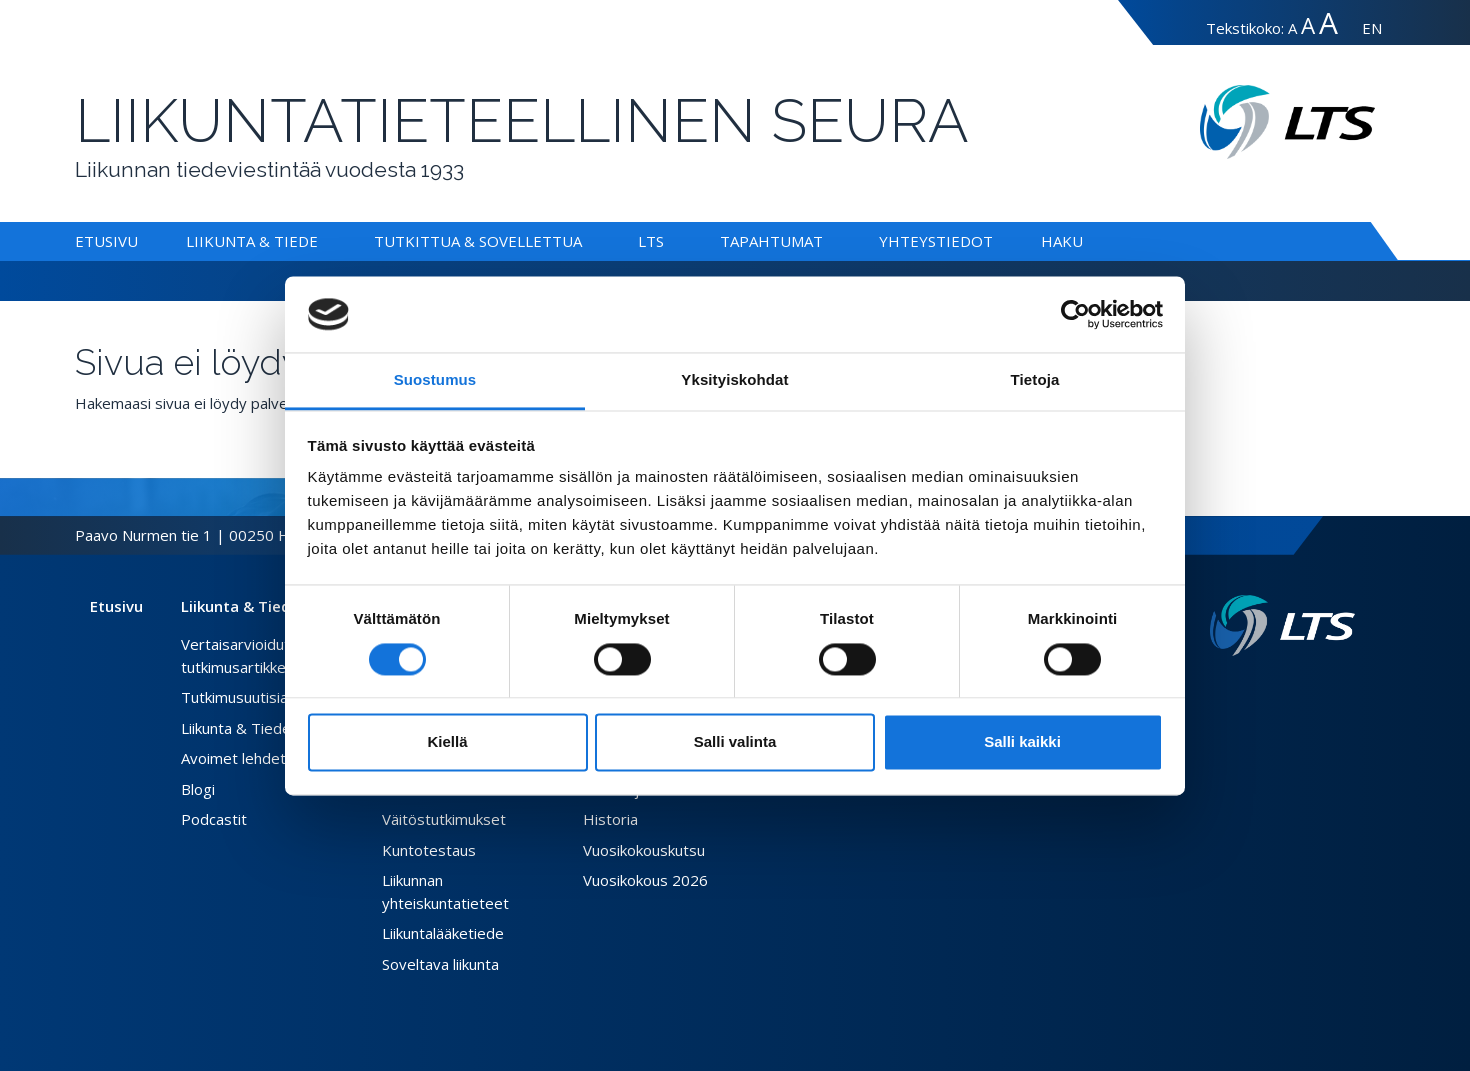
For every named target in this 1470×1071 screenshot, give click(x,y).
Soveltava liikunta (440, 964)
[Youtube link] (1347, 688)
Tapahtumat (771, 241)
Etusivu (106, 241)
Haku (1062, 241)
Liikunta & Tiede (252, 241)
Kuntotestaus (429, 850)
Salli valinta (735, 742)
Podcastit (214, 819)
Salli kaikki (1022, 742)
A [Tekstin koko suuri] (1308, 25)
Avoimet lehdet (233, 758)
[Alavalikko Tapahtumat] (827, 241)
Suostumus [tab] (435, 380)
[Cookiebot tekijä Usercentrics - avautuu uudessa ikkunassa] (1075, 314)
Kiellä (447, 742)
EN (1372, 28)
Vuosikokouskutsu (644, 850)
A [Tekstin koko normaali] (1292, 28)
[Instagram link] (1331, 688)
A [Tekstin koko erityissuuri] (1328, 22)
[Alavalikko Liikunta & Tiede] (322, 241)
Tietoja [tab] (1035, 380)
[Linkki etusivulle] (1282, 625)
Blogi (198, 789)
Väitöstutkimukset (444, 819)
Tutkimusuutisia (234, 697)
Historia (610, 819)
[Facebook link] (1299, 688)
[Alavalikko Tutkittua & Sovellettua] (586, 241)
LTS (651, 241)
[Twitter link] (1315, 688)
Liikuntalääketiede (443, 933)
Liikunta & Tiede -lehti (255, 728)
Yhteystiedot (936, 241)
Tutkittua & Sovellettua (478, 241)
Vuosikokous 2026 (645, 880)
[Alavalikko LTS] (668, 241)
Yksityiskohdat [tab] (734, 380)
